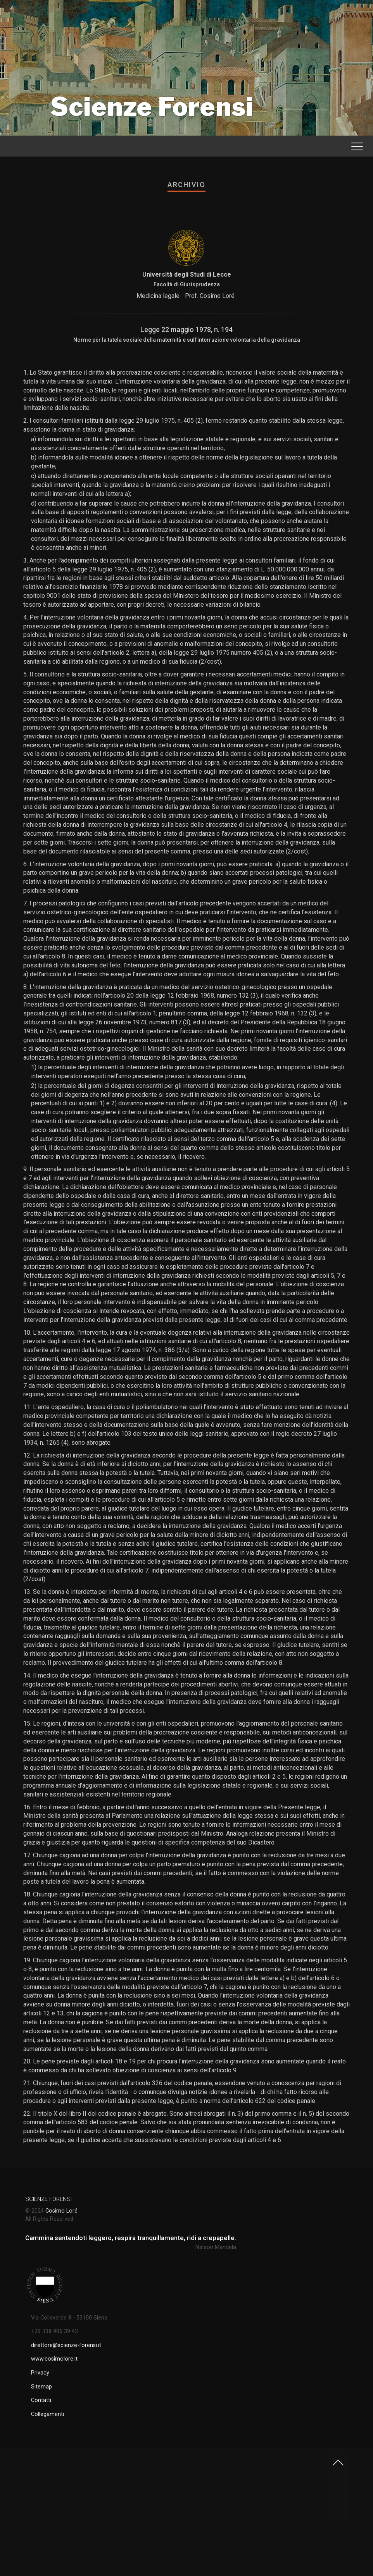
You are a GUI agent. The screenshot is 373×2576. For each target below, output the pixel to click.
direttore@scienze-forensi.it (66, 2345)
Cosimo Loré (61, 2211)
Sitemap (41, 2386)
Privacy (40, 2373)
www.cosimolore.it (54, 2359)
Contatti (41, 2400)
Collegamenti (47, 2414)
